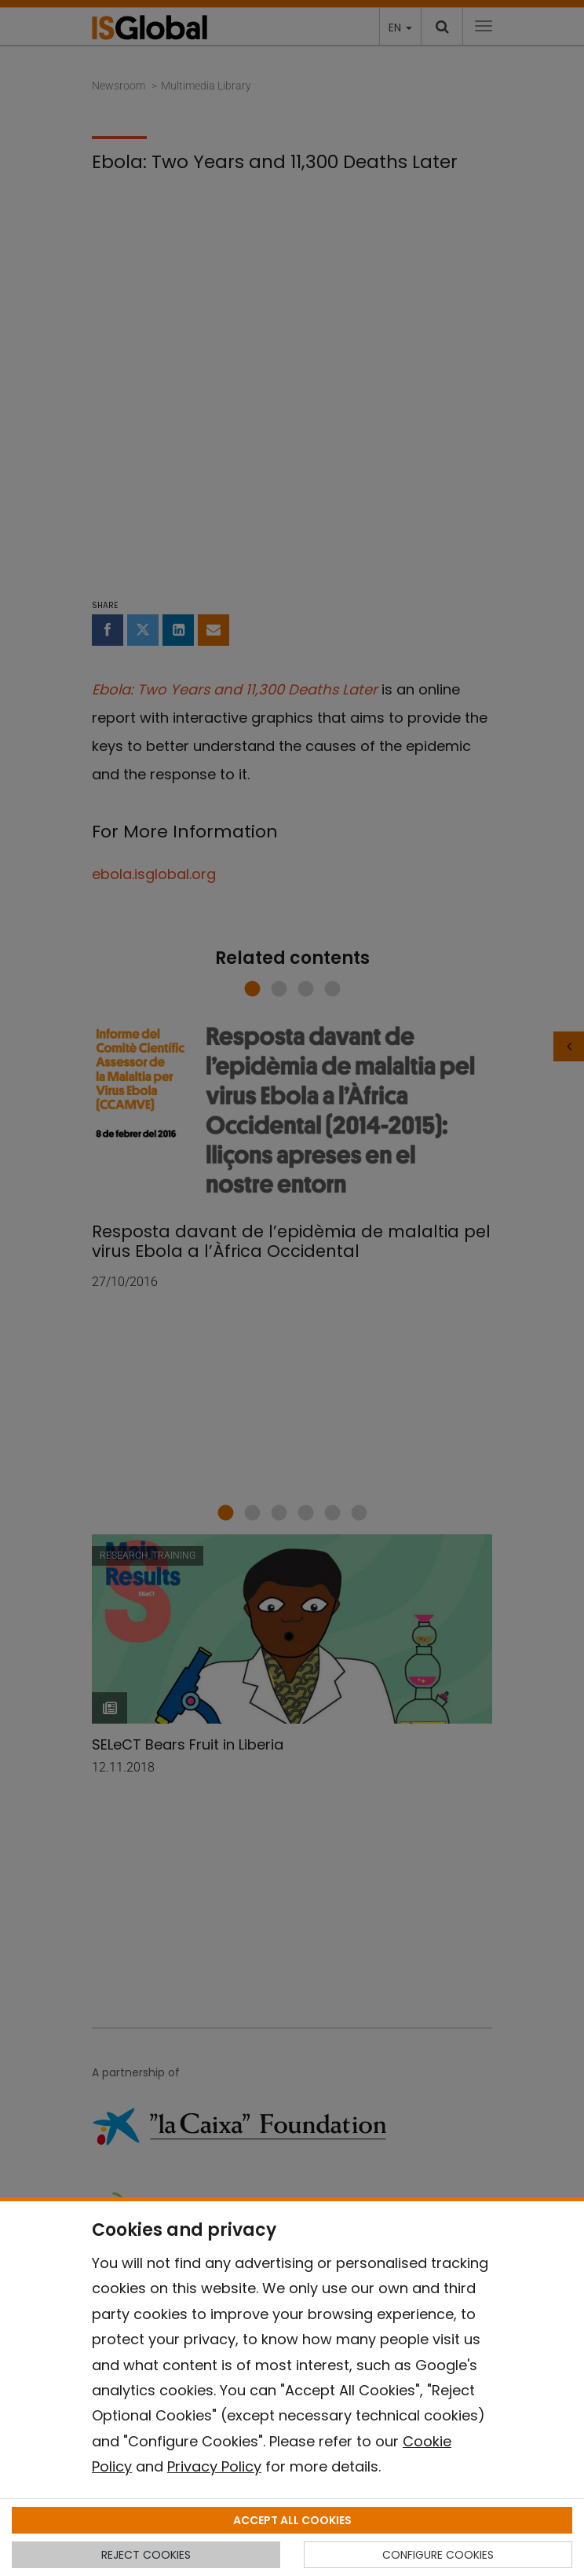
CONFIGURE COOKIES (438, 2555)
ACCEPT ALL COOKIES (292, 2520)
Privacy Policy (214, 2466)
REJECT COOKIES (146, 2555)
